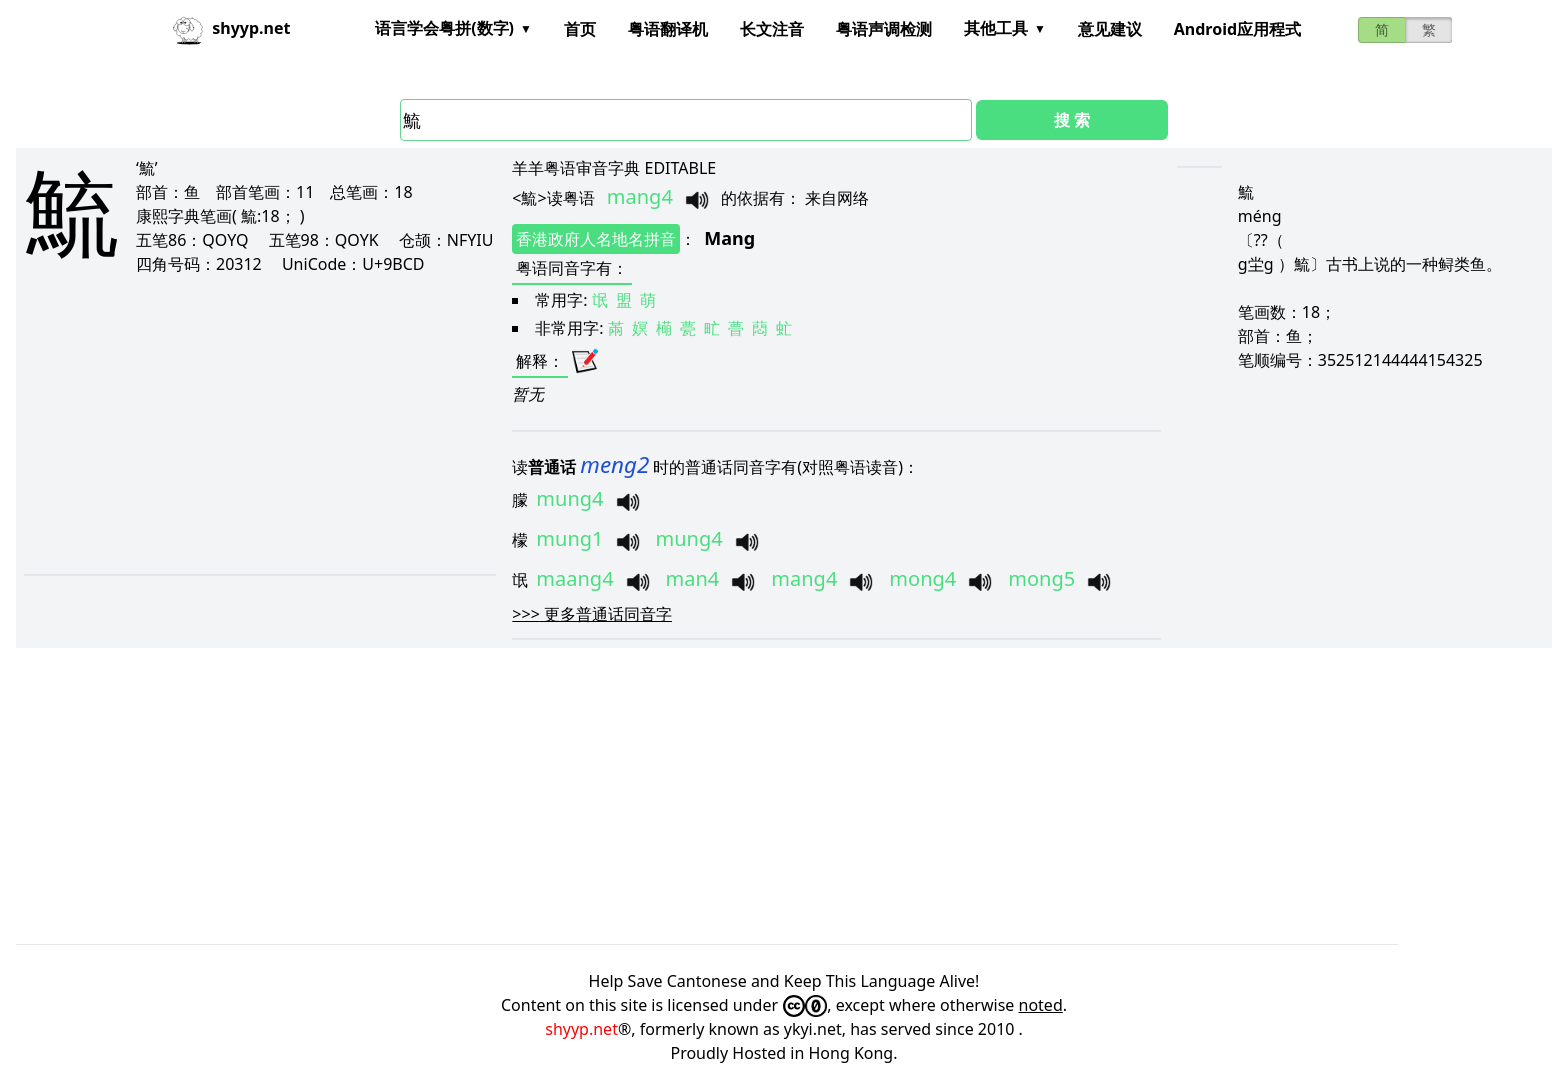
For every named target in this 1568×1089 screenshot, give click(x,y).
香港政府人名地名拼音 (596, 239)
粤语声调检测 (884, 29)
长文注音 (772, 29)
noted (1041, 1005)
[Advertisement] (239, 424)
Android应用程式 (1237, 29)
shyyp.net (581, 1029)
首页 (580, 29)
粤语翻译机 (668, 29)
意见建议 (1110, 29)
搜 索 (1072, 120)
